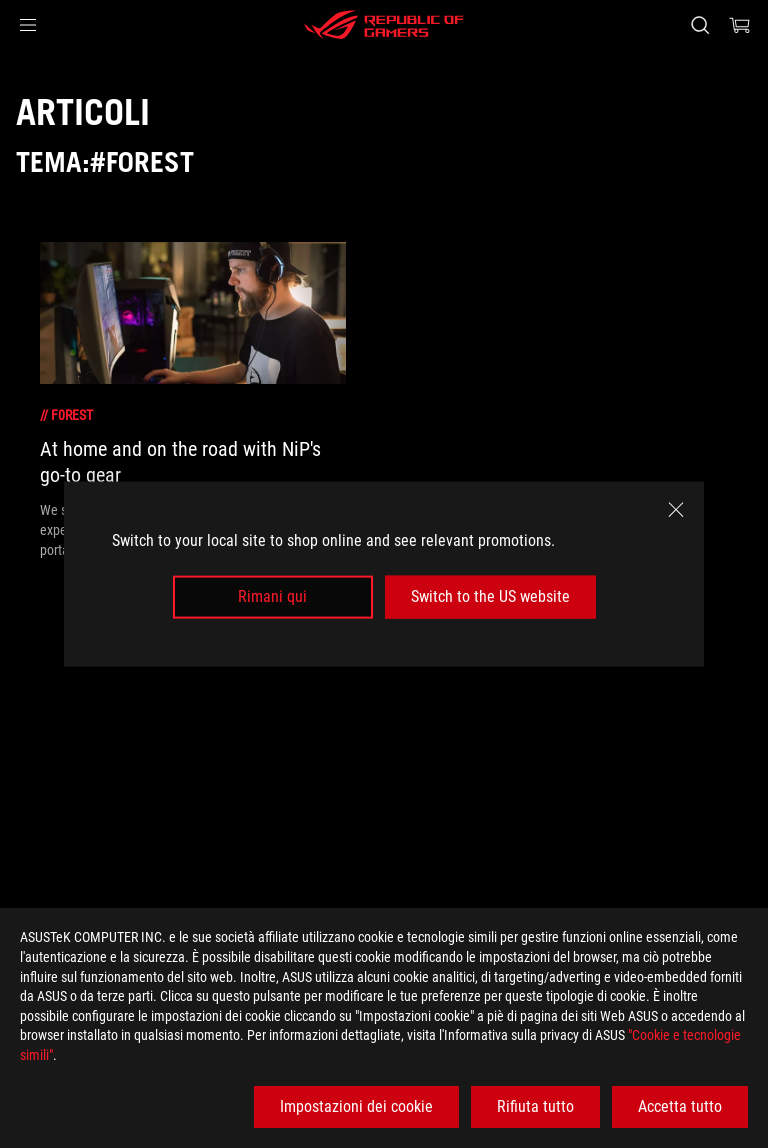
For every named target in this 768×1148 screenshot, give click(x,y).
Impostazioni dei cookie (356, 1106)
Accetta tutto (680, 1106)
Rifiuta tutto (535, 1106)
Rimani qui (272, 596)
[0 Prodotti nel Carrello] (740, 25)
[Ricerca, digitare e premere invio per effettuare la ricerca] (699, 25)
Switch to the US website (490, 596)
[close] (676, 510)
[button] (28, 25)
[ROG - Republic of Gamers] (384, 25)
